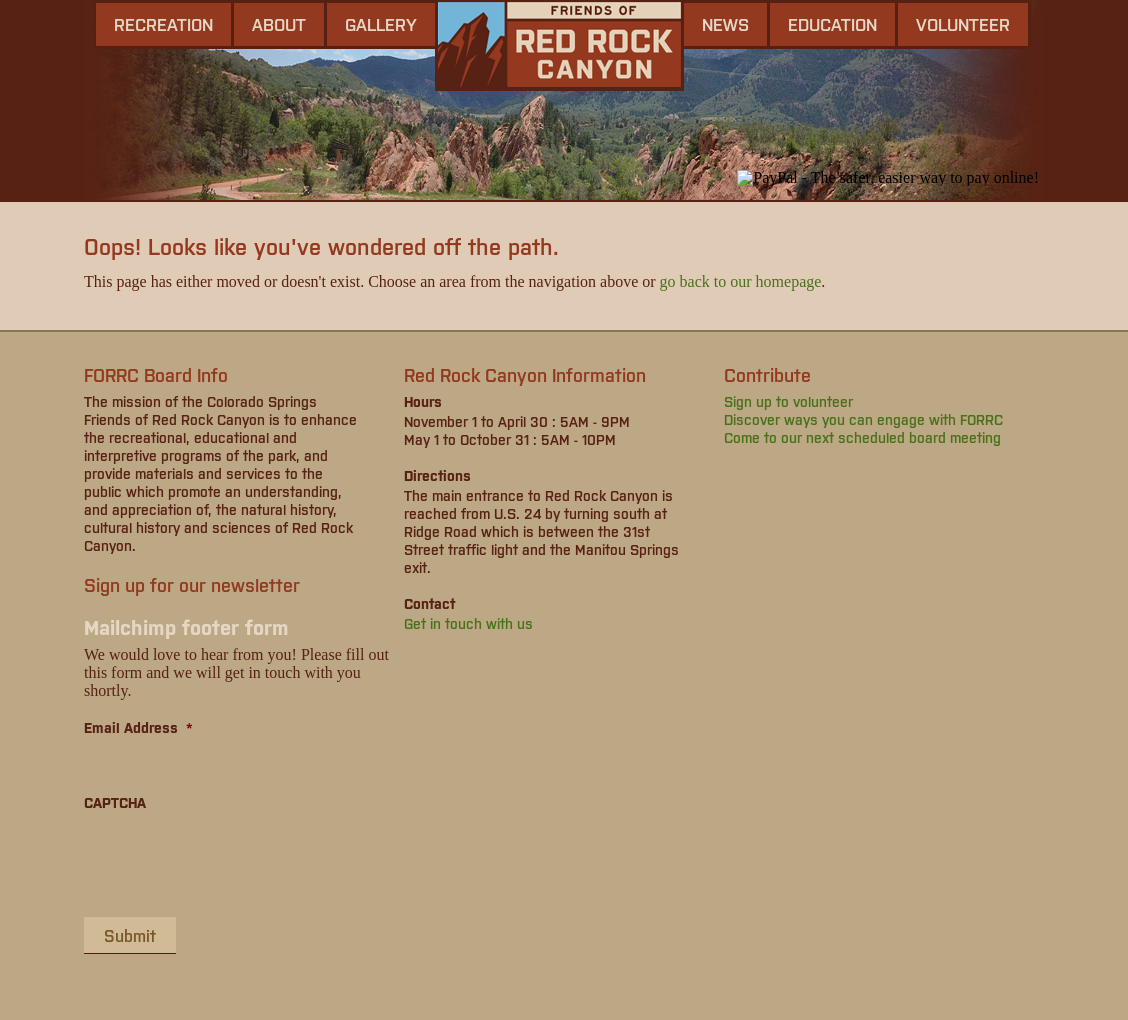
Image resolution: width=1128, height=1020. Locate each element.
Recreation (163, 24)
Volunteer (963, 24)
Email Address (138, 727)
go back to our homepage (741, 281)
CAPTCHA (115, 802)
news (725, 24)
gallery (381, 24)
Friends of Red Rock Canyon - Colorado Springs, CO (559, 45)
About (279, 24)
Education (832, 24)
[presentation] (236, 863)
